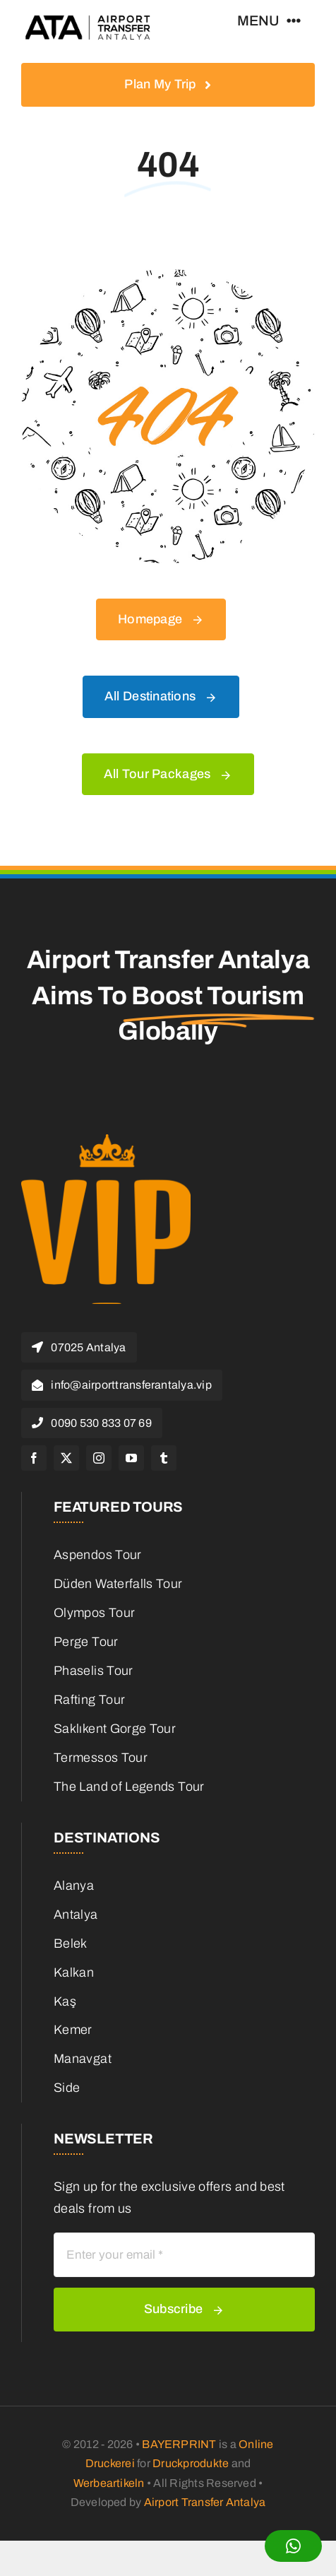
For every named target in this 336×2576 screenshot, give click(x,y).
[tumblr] (163, 1458)
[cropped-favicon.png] (106, 1141)
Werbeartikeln (109, 2483)
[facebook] (34, 1458)
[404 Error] (168, 276)
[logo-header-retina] (89, 20)
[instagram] (99, 1458)
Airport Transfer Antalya (205, 2502)
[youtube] (131, 1458)
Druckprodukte (190, 2463)
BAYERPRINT (179, 2444)
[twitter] (66, 1458)
